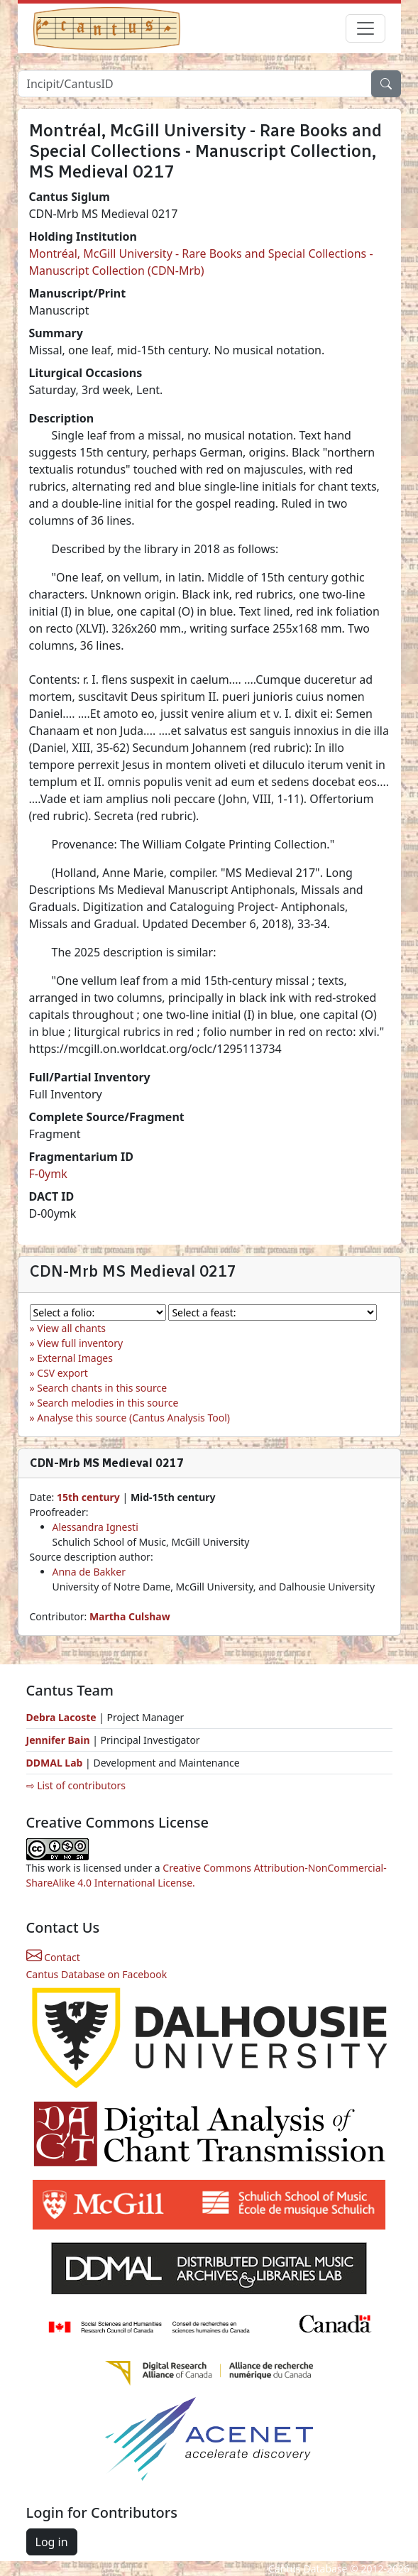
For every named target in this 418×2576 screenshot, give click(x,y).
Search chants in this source (102, 1388)
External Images (75, 1358)
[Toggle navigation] (365, 28)
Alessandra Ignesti (95, 1527)
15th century (88, 1497)
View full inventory (80, 1343)
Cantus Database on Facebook (96, 1974)
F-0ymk (48, 1173)
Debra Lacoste (61, 1717)
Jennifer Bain (59, 1740)
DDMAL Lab (54, 1762)
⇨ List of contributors (76, 1785)
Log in (51, 2542)
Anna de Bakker (89, 1571)
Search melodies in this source (107, 1402)
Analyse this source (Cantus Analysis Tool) (133, 1417)
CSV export (62, 1373)
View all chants (71, 1328)
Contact (53, 1957)
